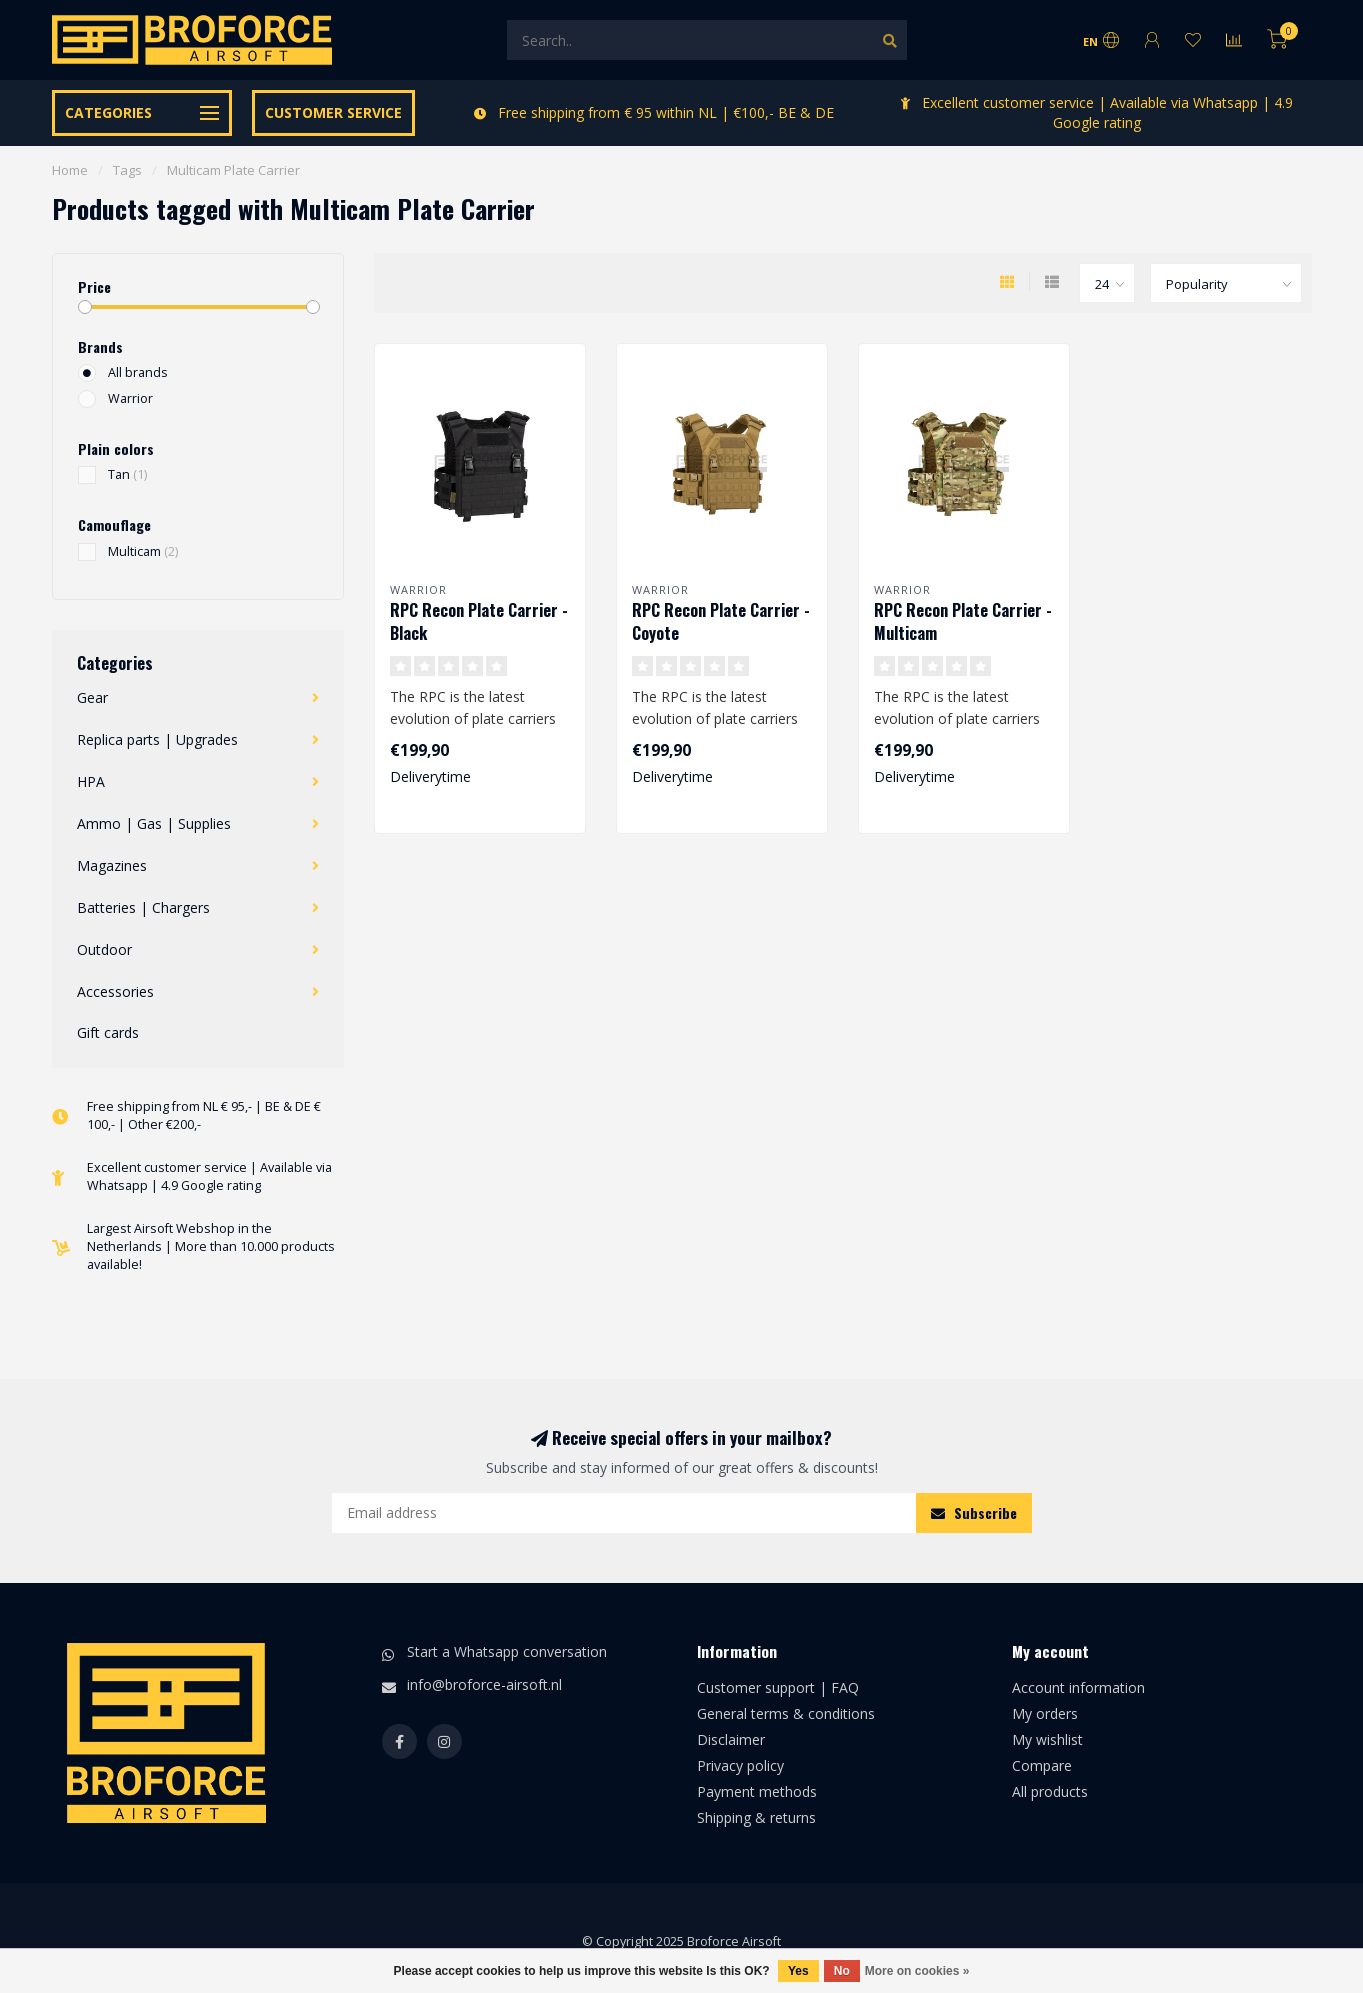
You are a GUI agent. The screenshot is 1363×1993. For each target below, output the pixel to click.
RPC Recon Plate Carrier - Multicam (963, 621)
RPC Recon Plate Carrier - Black (479, 621)
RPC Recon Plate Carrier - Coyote (721, 621)
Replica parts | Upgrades (157, 739)
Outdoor (104, 949)
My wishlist (1047, 1739)
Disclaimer (731, 1739)
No (842, 1971)
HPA (91, 781)
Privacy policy (740, 1765)
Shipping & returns (756, 1817)
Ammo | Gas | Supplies (154, 823)
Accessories (115, 991)
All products (1050, 1791)
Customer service (333, 112)
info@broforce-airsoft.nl (484, 1684)
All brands (138, 372)
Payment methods (757, 1791)
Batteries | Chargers (143, 907)
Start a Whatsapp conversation (507, 1651)
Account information (1078, 1687)
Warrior (130, 398)
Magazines (112, 865)
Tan (127, 474)
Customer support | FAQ (778, 1687)
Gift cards (108, 1032)
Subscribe (974, 1512)
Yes (798, 1971)
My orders (1045, 1713)
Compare (1042, 1765)
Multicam (143, 551)
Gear (92, 697)
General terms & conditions (786, 1713)
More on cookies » (917, 1971)
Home (70, 170)
